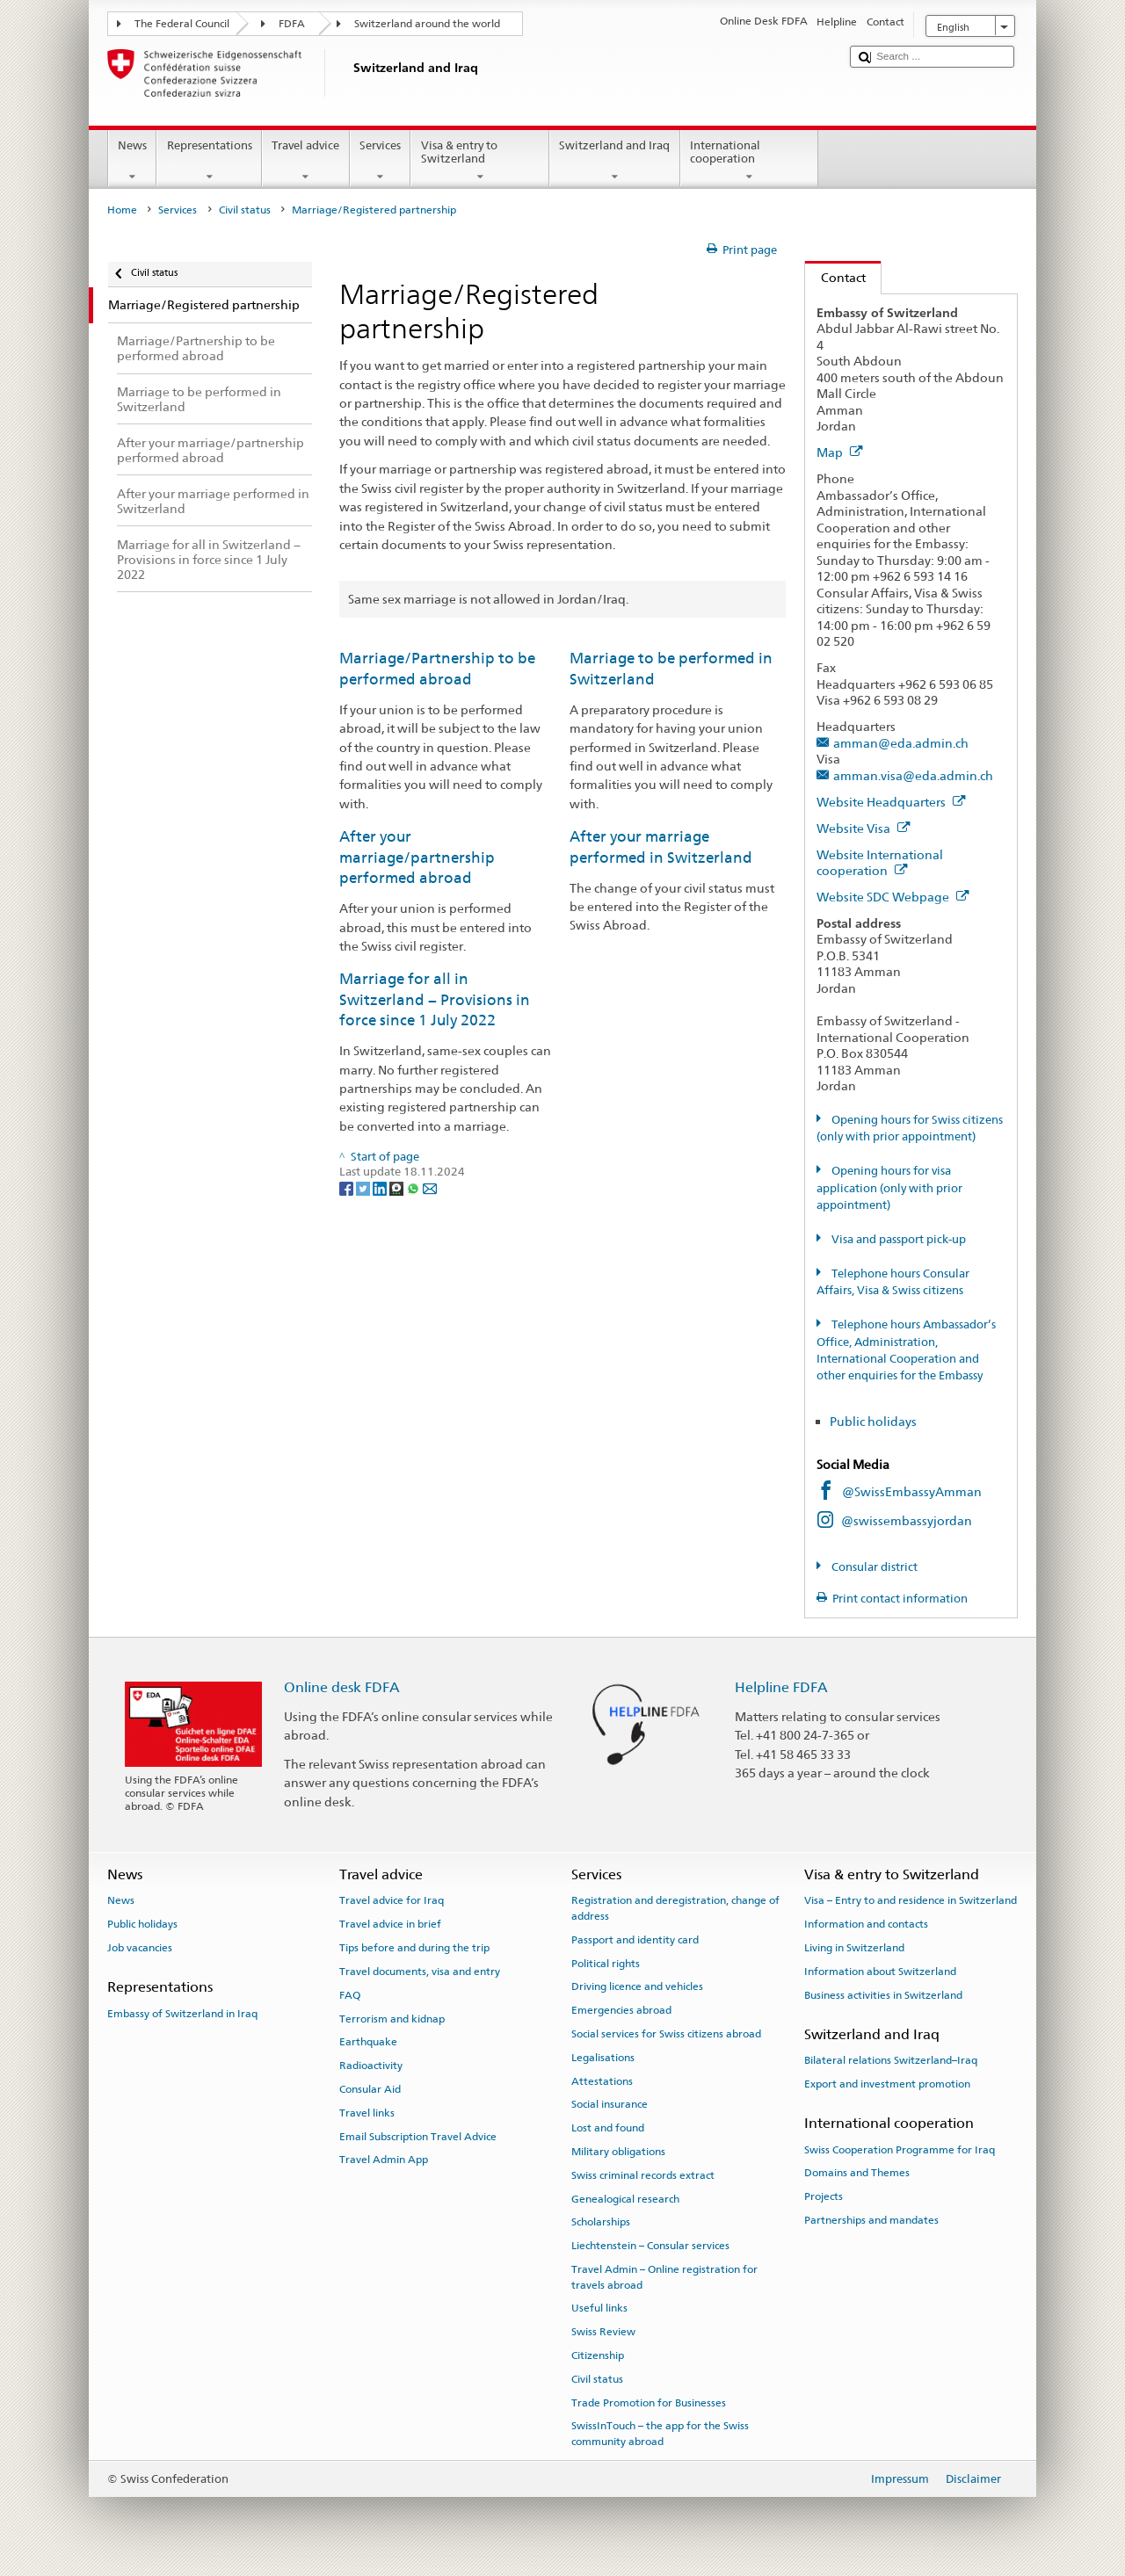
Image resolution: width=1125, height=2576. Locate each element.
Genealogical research (625, 2199)
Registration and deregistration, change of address (675, 1907)
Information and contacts (866, 1924)
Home (122, 210)
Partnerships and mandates (871, 2220)
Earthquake (368, 2042)
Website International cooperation (880, 863)
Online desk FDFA (342, 1687)
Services (380, 161)
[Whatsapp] (414, 1188)
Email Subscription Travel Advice (418, 2136)
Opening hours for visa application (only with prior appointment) (889, 1188)
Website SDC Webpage (893, 896)
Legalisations (603, 2057)
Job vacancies (139, 1948)
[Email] (430, 1188)
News (132, 161)
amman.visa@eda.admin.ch (913, 775)
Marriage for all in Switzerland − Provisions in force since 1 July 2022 (434, 999)
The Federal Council (181, 24)
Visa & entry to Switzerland (479, 161)
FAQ (349, 1995)
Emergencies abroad (621, 2010)
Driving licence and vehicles (637, 1986)
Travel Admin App (383, 2159)
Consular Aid (370, 2089)
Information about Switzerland (880, 1971)
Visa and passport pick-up (897, 1239)
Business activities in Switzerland (883, 1995)
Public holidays (874, 1421)
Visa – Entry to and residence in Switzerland (910, 1900)
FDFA (292, 24)
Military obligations (618, 2151)
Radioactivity (371, 2065)
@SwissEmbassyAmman (912, 1491)
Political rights (605, 1963)
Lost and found (607, 2128)
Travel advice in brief (390, 1924)
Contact (835, 277)
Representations (209, 161)
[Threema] (397, 1188)
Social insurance (609, 2104)
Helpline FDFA (781, 1687)
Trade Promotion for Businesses (648, 2402)
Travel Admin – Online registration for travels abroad (664, 2276)
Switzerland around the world (427, 24)
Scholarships (600, 2222)
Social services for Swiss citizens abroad (666, 2034)
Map (840, 452)
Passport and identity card (635, 1940)
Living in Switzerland (854, 1948)
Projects (823, 2196)
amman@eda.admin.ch (901, 742)
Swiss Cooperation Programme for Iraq (899, 2149)
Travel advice (306, 161)
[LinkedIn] (381, 1188)
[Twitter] (364, 1188)
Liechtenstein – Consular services (650, 2246)
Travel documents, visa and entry (419, 1971)
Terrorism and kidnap (392, 2018)
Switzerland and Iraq (614, 161)
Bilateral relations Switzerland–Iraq (890, 2060)
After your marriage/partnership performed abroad (417, 857)
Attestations (602, 2080)
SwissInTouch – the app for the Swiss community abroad (660, 2433)
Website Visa (864, 828)
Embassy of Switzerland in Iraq (182, 2013)
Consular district (873, 1567)
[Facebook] (347, 1188)
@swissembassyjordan (906, 1520)
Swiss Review (603, 2332)
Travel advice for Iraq (391, 1900)
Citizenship (597, 2355)
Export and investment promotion (887, 2084)
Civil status (245, 210)
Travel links (367, 2113)
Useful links (599, 2308)
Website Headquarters (891, 801)
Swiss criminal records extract (643, 2175)
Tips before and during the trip (414, 1948)
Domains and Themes (857, 2173)
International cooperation (749, 161)
